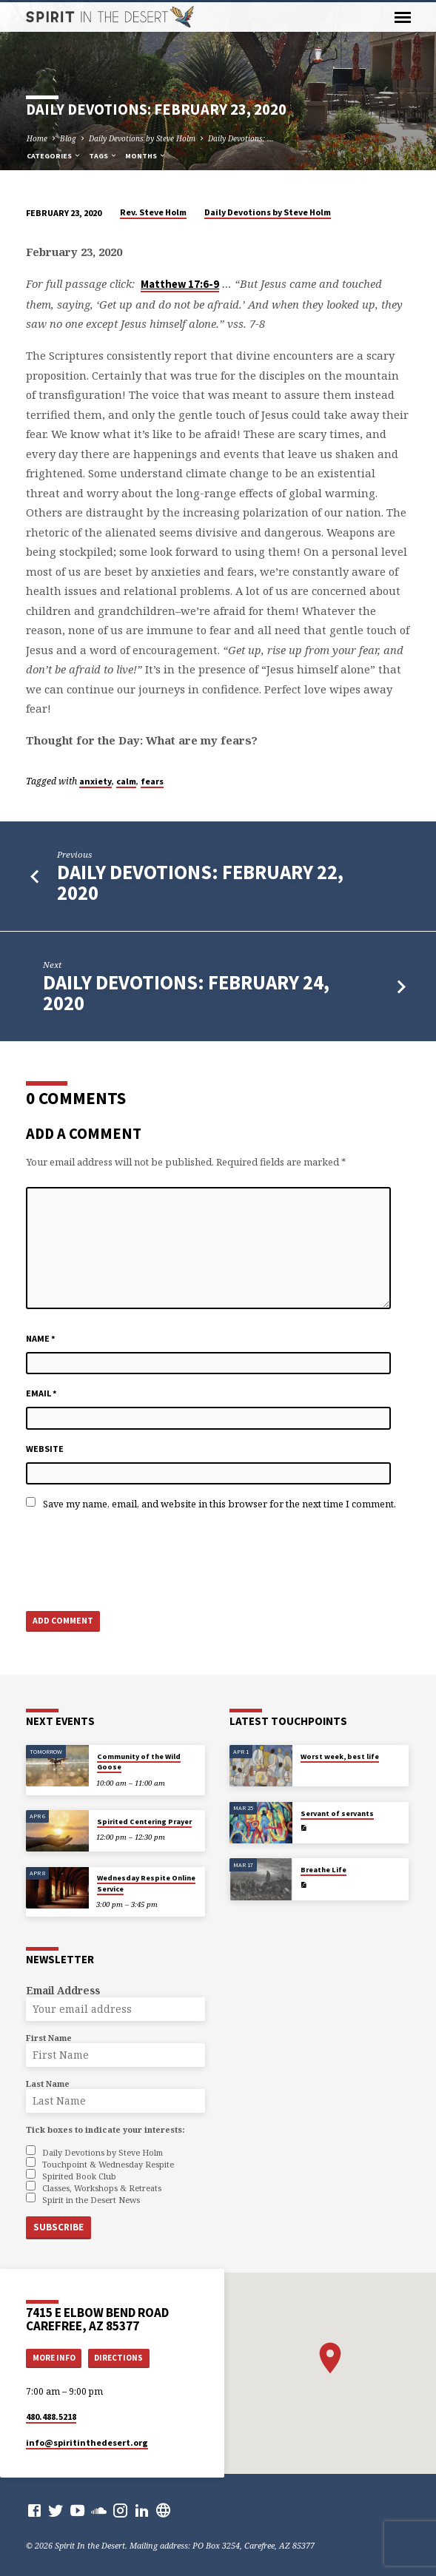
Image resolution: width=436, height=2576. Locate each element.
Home (37, 138)
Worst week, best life (340, 1756)
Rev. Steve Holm (153, 212)
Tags (103, 156)
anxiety (95, 781)
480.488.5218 (51, 2416)
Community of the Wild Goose (139, 1762)
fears (152, 781)
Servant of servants (337, 1813)
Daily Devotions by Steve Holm (142, 138)
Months (146, 156)
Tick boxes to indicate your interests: (105, 2129)
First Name (49, 2037)
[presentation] (138, 1560)
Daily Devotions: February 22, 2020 (200, 882)
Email (41, 1393)
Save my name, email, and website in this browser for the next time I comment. (219, 1503)
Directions (118, 2358)
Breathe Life (323, 1869)
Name (41, 1338)
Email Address (63, 1990)
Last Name (48, 2083)
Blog (68, 138)
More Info (54, 2358)
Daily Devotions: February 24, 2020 (186, 992)
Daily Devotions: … (241, 138)
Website (45, 1448)
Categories (54, 156)
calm (126, 781)
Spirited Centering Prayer (144, 1821)
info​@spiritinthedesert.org (87, 2442)
